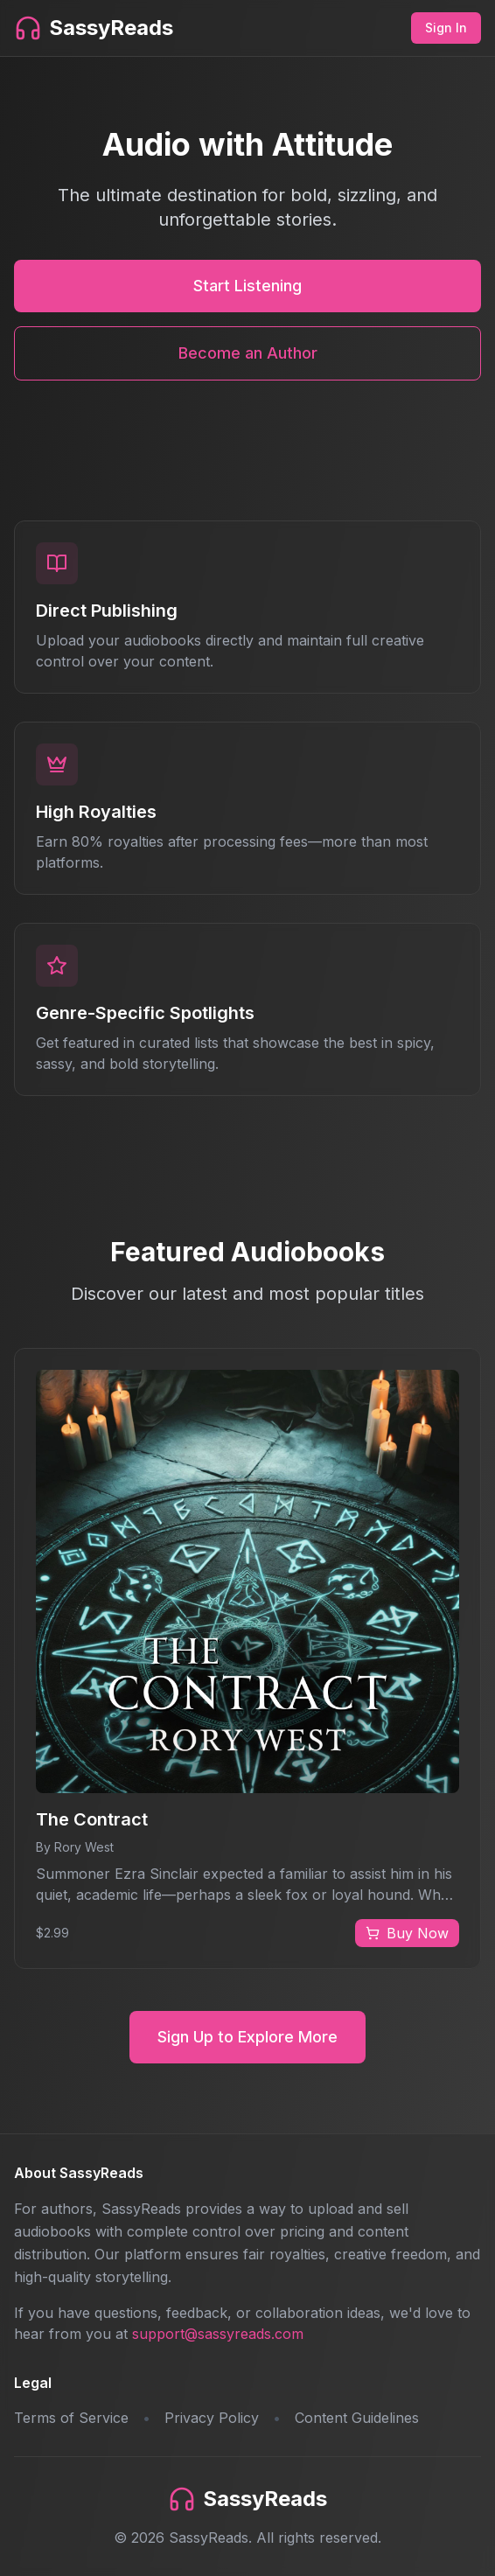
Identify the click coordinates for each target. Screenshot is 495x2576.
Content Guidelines (357, 2417)
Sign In (446, 27)
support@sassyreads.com (217, 2333)
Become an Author (247, 353)
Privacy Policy (211, 2417)
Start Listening (247, 285)
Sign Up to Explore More (247, 2037)
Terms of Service (71, 2417)
